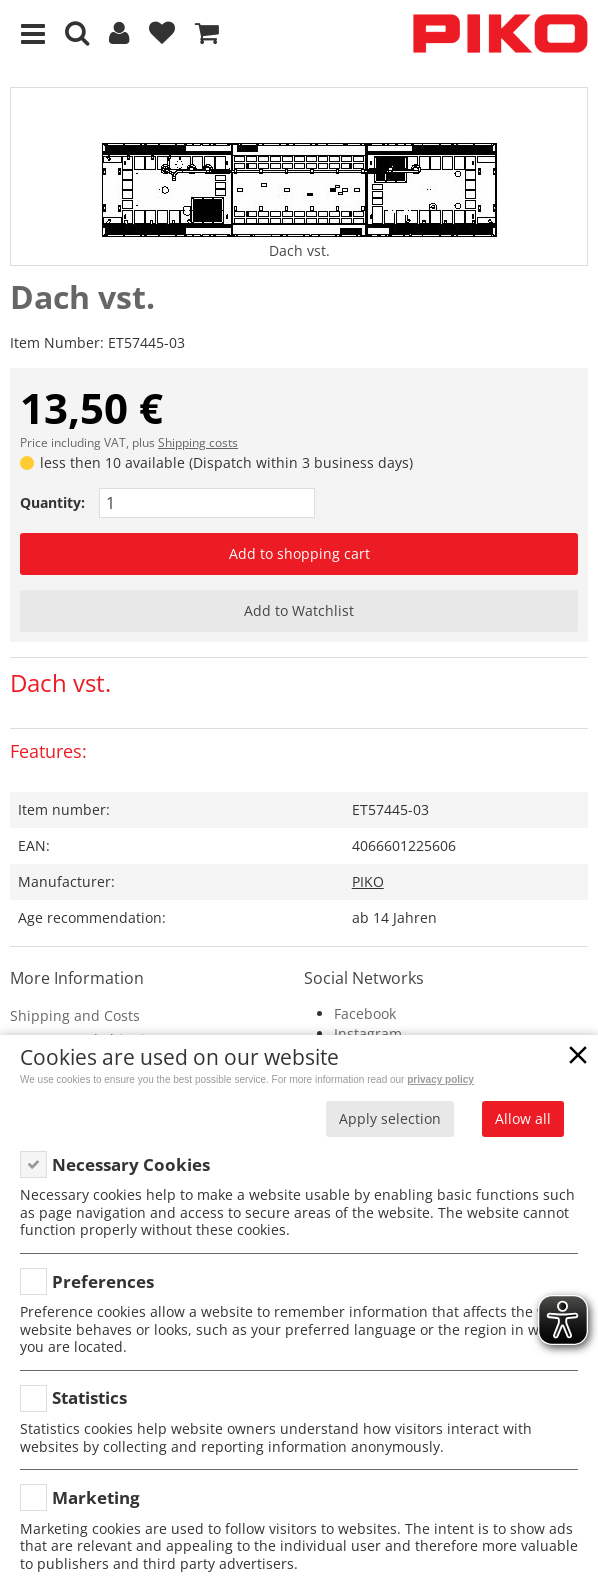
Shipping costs (198, 442)
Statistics (89, 1397)
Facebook (365, 1013)
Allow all (523, 1118)
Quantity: (52, 502)
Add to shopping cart (299, 553)
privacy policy (440, 1079)
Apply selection (390, 1118)
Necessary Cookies (131, 1164)
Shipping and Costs (75, 1015)
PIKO (368, 881)
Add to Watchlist (299, 610)
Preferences (103, 1281)
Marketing (96, 1497)
